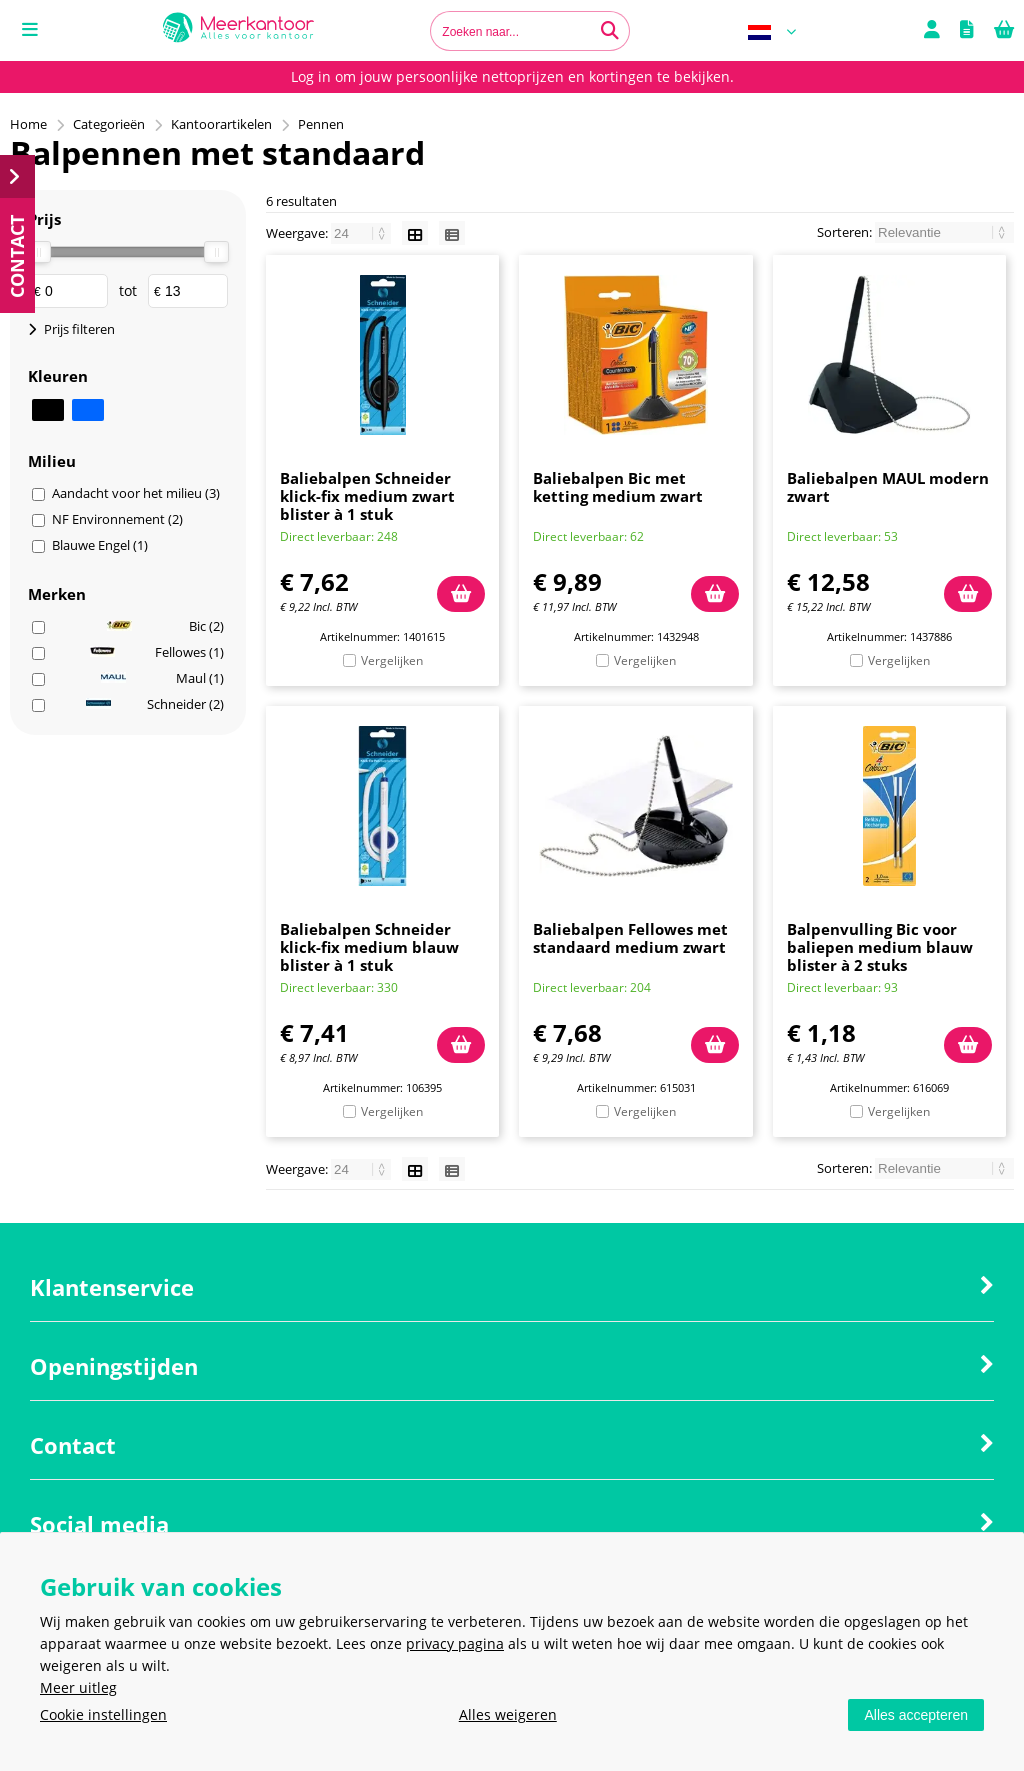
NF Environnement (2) (117, 519)
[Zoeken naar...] (610, 31)
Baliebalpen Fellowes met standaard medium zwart (630, 938)
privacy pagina (455, 1643)
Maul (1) (163, 678)
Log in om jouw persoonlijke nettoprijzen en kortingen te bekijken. (512, 76)
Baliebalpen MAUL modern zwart (888, 487)
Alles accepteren (916, 1715)
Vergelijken (392, 660)
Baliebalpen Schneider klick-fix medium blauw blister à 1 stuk (369, 947)
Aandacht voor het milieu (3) (136, 493)
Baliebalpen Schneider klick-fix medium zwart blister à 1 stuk (367, 496)
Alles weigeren (508, 1714)
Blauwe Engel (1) (100, 545)
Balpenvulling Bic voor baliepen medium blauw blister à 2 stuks (880, 947)
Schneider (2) (155, 704)
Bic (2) (165, 626)
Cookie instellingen (103, 1714)
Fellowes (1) (157, 652)
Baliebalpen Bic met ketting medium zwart (618, 487)
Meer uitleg (78, 1687)
